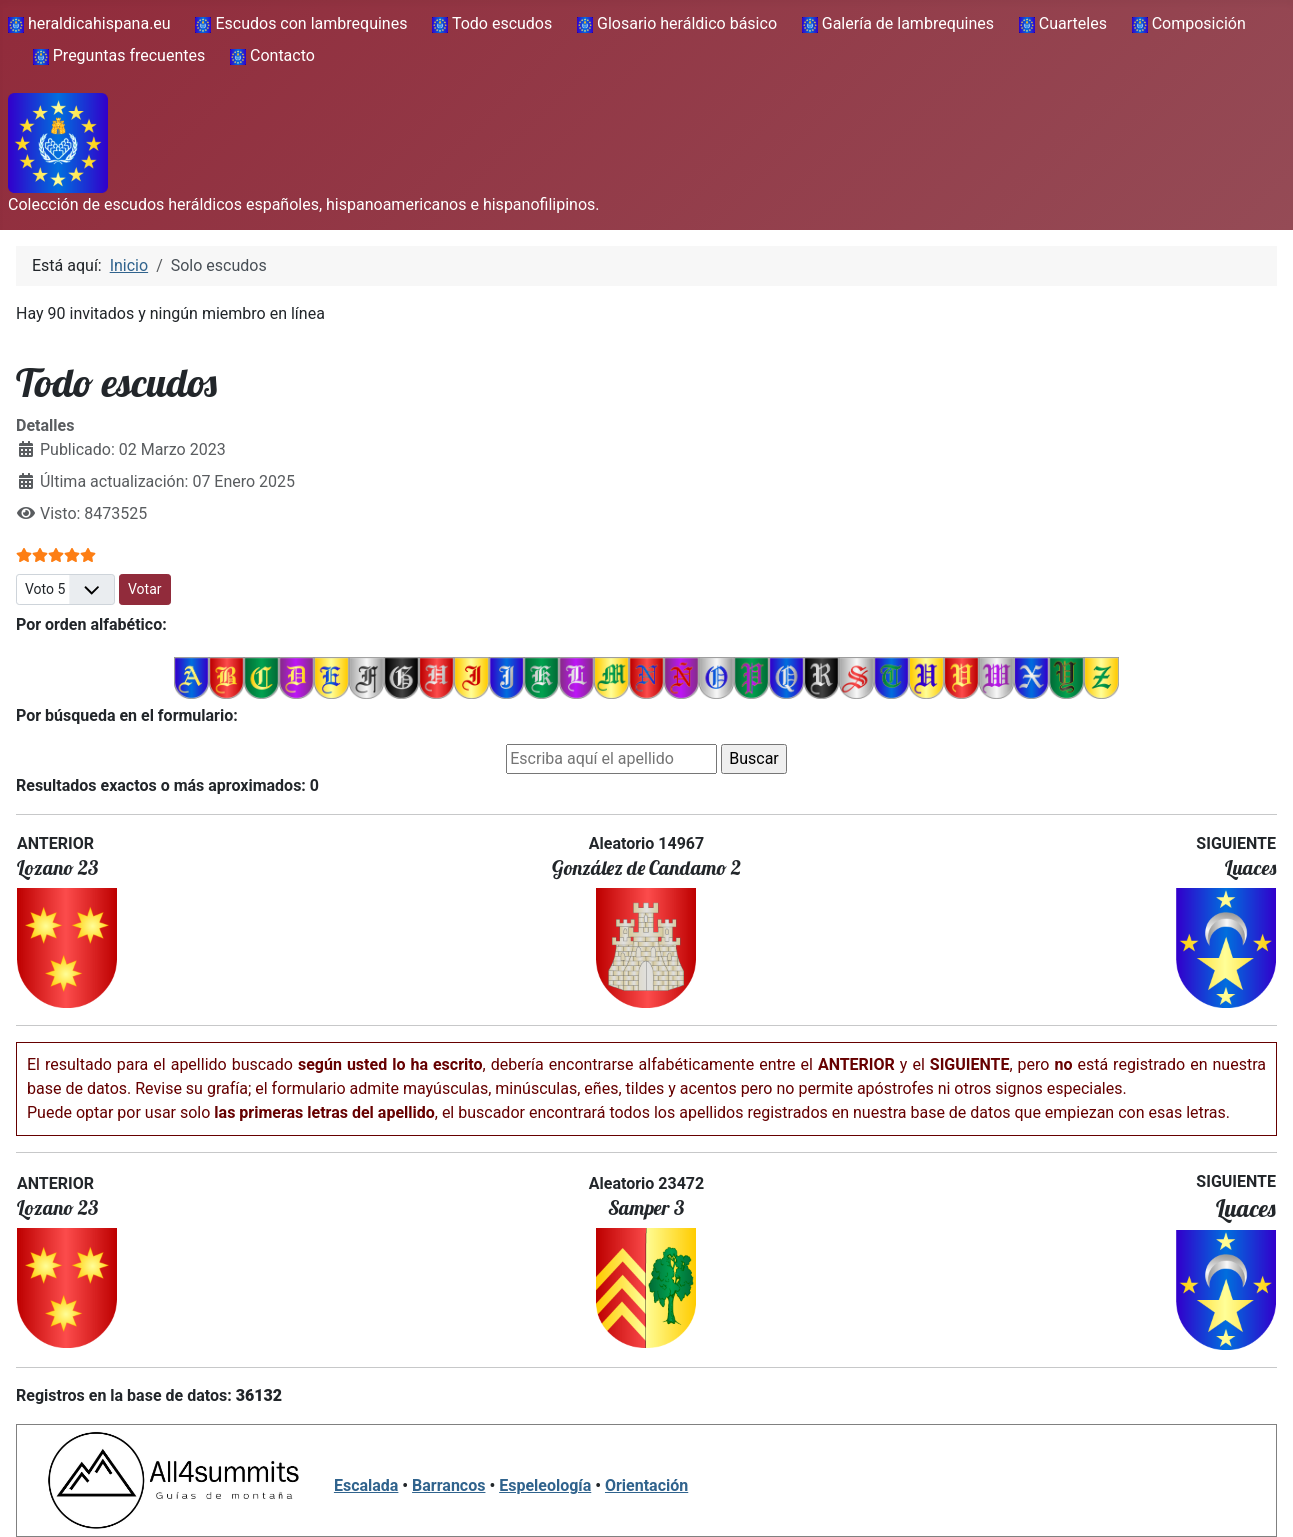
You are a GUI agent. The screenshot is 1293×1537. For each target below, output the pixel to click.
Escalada (366, 1485)
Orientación (646, 1485)
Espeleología (545, 1485)
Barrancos (448, 1485)
